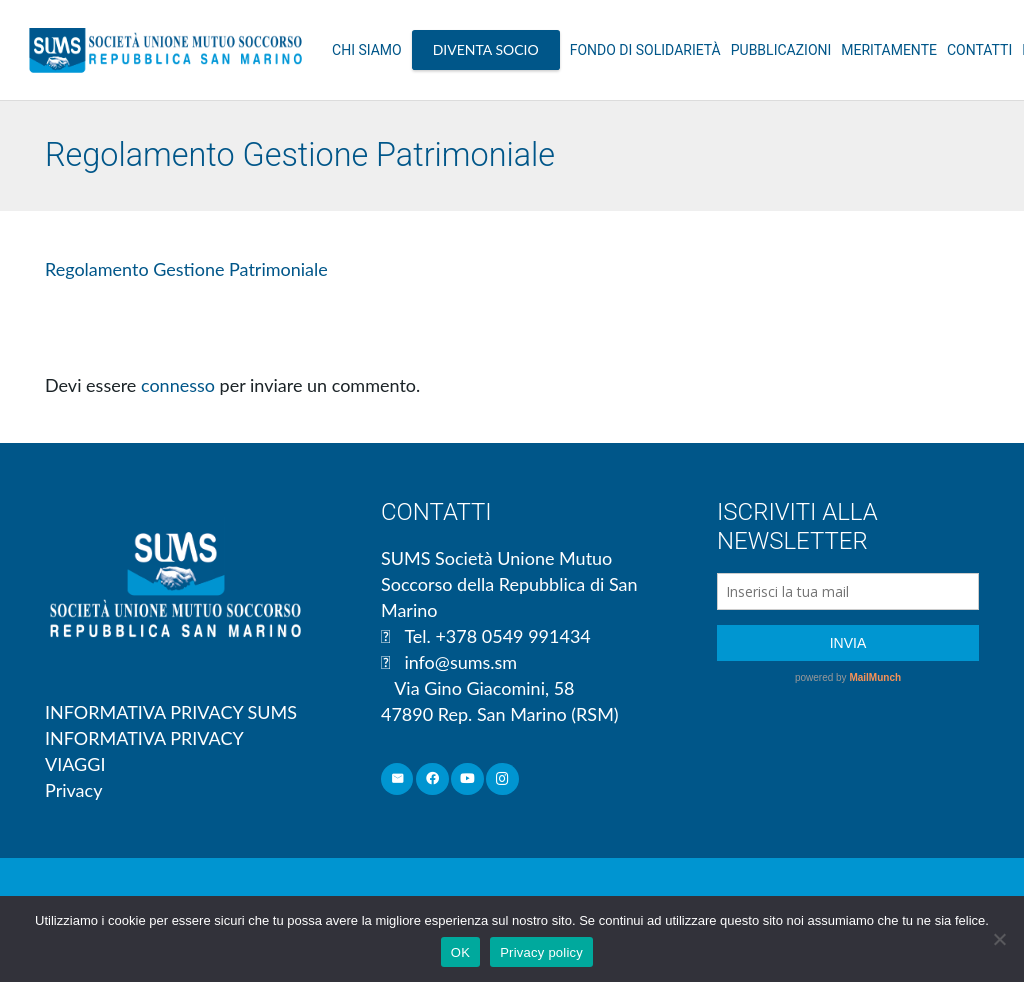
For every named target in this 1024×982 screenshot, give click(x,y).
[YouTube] (467, 779)
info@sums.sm (460, 662)
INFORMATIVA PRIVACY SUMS (171, 712)
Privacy (73, 790)
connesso (178, 385)
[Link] (165, 50)
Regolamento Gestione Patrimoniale (186, 269)
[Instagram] (502, 779)
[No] (999, 939)
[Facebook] (432, 779)
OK (460, 952)
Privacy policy (541, 952)
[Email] (397, 779)
